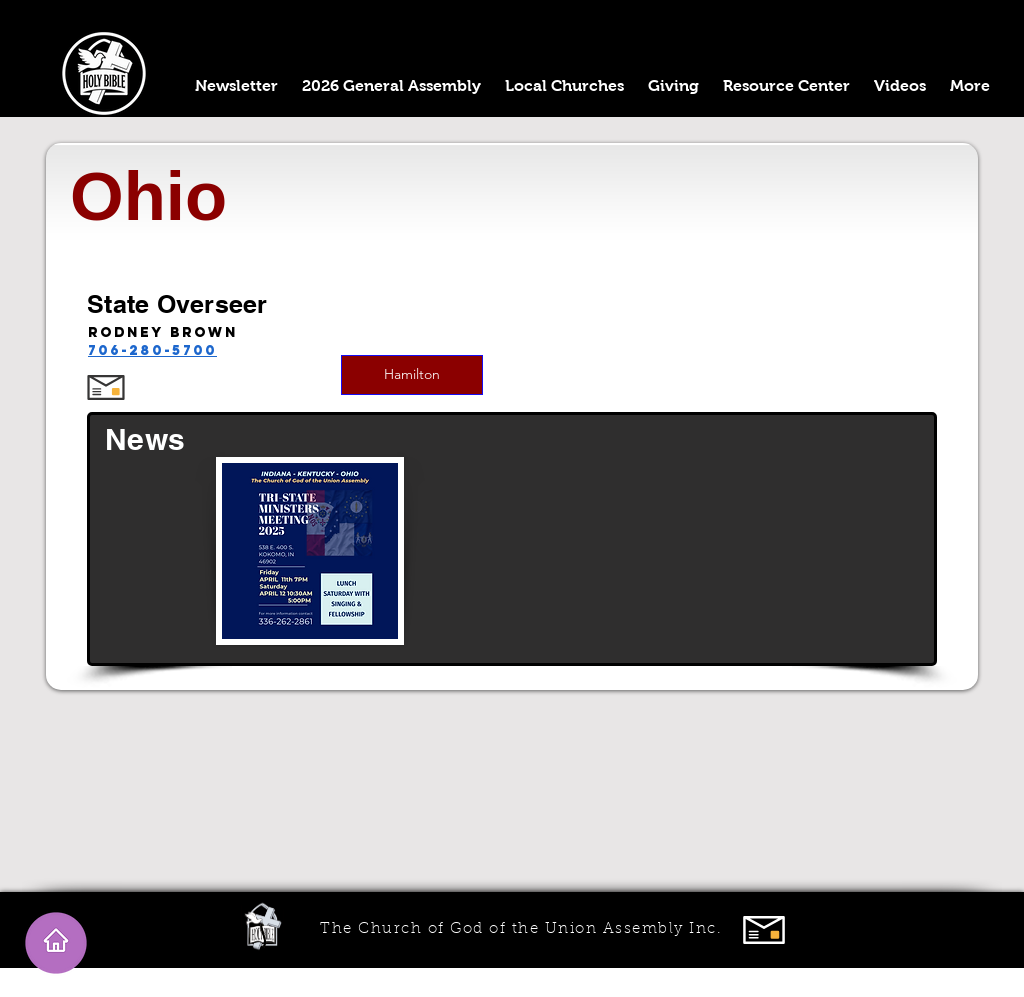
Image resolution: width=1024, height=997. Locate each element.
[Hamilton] (412, 375)
